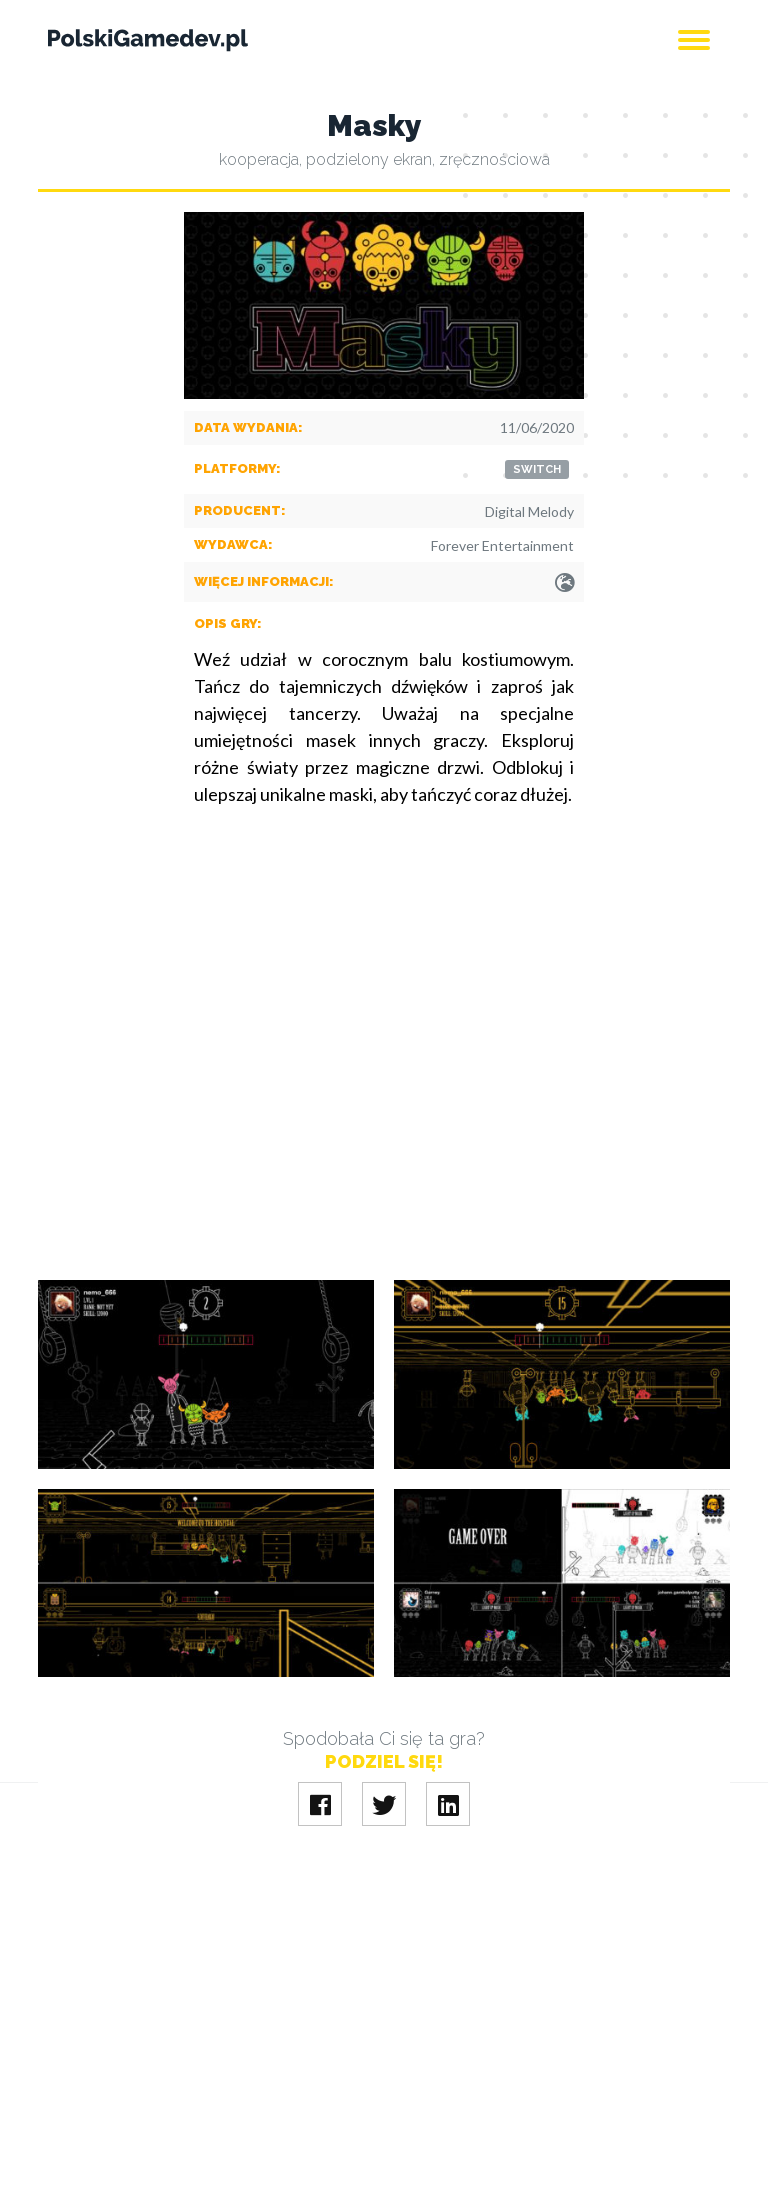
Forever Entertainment (502, 545)
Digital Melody (529, 511)
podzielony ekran (369, 159)
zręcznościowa (494, 159)
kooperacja (259, 159)
